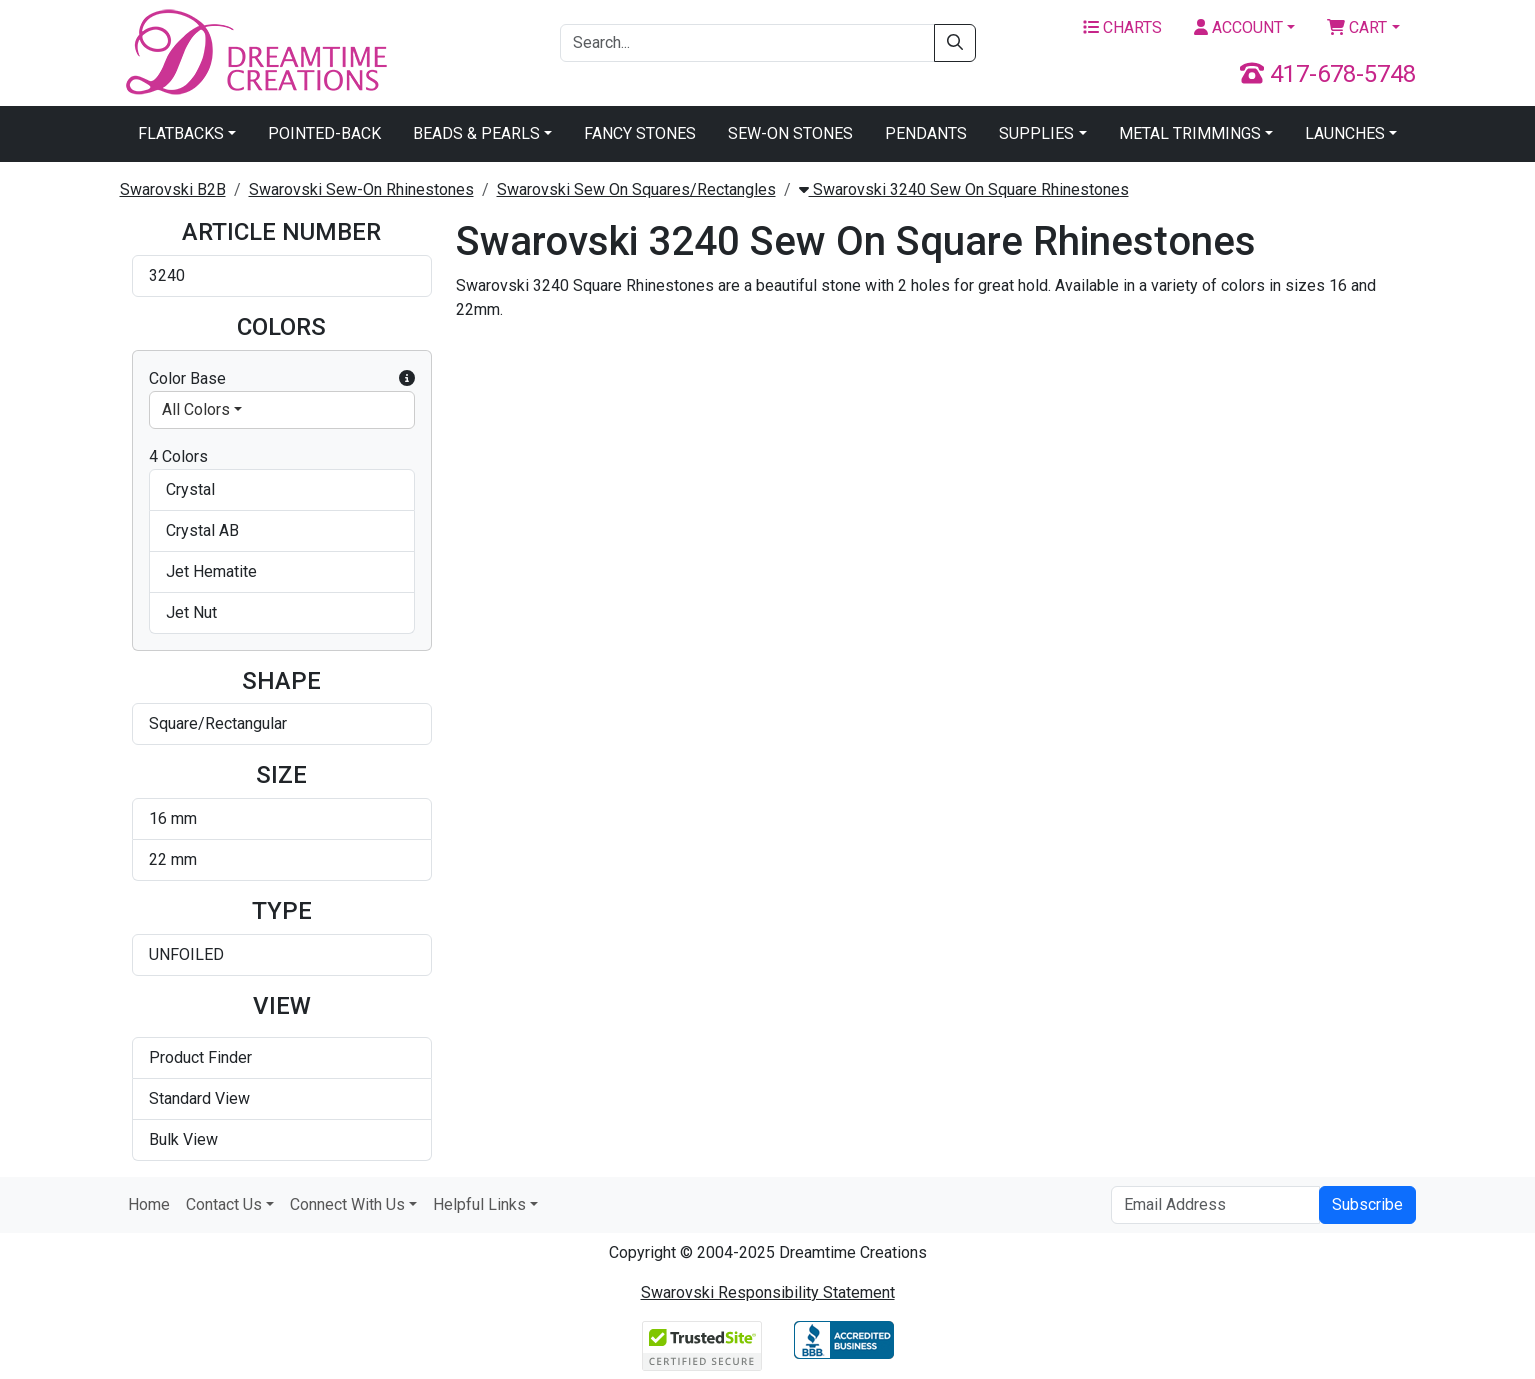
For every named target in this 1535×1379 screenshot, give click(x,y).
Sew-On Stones (790, 133)
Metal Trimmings (1190, 133)
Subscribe (1367, 1204)
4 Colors (178, 456)
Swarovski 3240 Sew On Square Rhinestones (964, 189)
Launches (1345, 133)
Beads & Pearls (476, 133)
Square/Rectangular (218, 723)
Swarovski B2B (173, 189)
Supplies (1036, 133)
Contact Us (224, 1204)
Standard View (199, 1098)
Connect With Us (347, 1204)
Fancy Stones (640, 133)
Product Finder (200, 1057)
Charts (1122, 27)
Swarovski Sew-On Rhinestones (361, 189)
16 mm (173, 818)
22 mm (173, 859)
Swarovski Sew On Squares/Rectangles (636, 189)
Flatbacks (181, 133)
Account (1238, 27)
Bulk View (183, 1139)
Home (149, 1204)
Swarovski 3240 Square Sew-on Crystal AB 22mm (561, 732)
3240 (167, 275)
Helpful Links (479, 1204)
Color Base (282, 379)
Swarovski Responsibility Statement (768, 1292)
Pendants (926, 133)
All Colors (196, 409)
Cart (1357, 27)
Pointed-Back (324, 133)
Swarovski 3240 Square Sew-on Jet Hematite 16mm (804, 732)
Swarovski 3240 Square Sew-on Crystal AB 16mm (1290, 427)
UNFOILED (186, 954)
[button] (407, 379)
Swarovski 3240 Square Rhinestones (538, 427)
